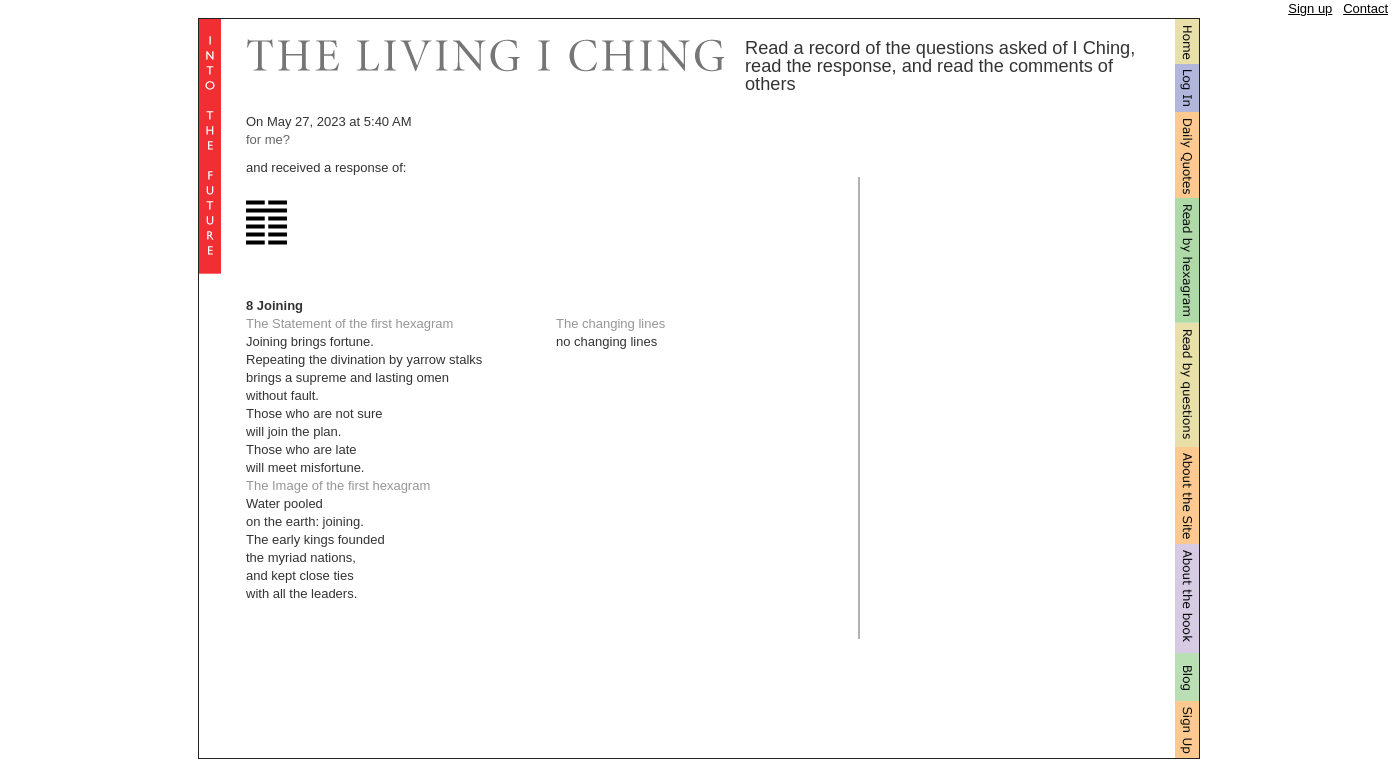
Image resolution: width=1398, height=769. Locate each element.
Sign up (1310, 8)
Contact (1365, 8)
